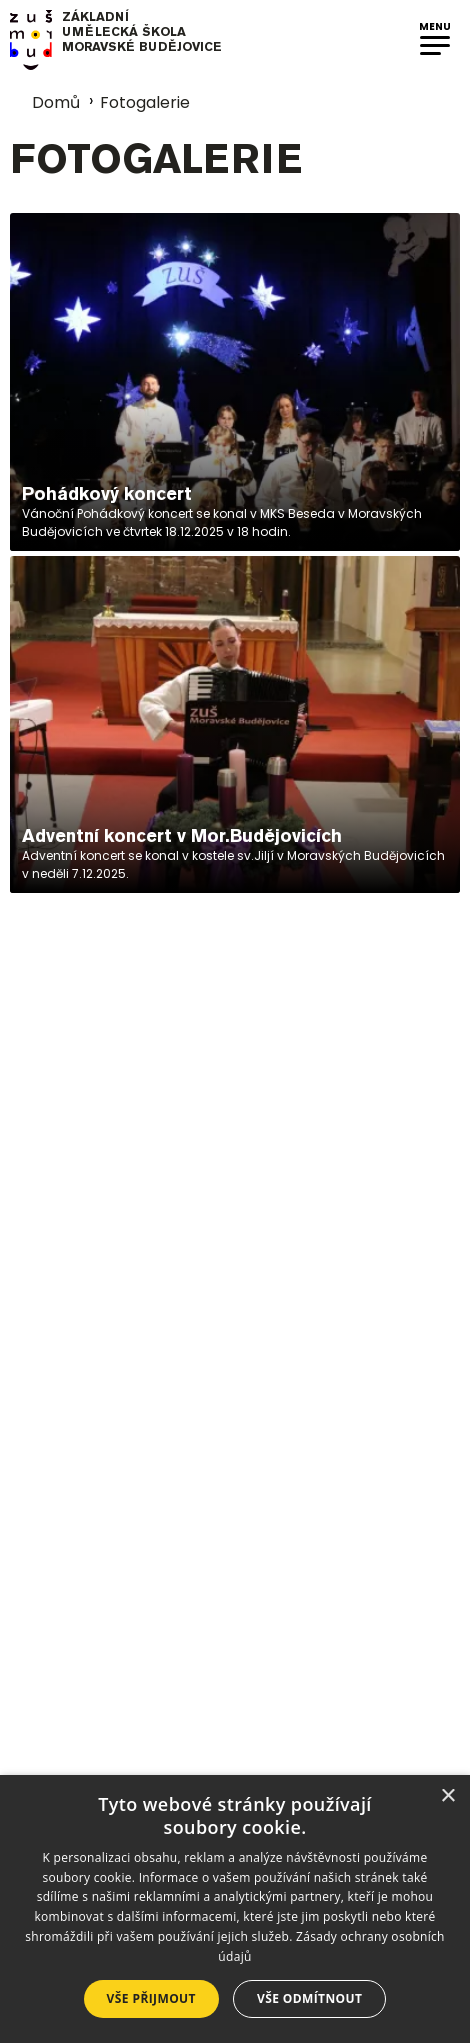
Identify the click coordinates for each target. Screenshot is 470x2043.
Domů (45, 102)
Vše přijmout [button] (151, 1998)
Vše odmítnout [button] (309, 1998)
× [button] (447, 1796)
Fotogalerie (145, 102)
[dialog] (235, 1909)
